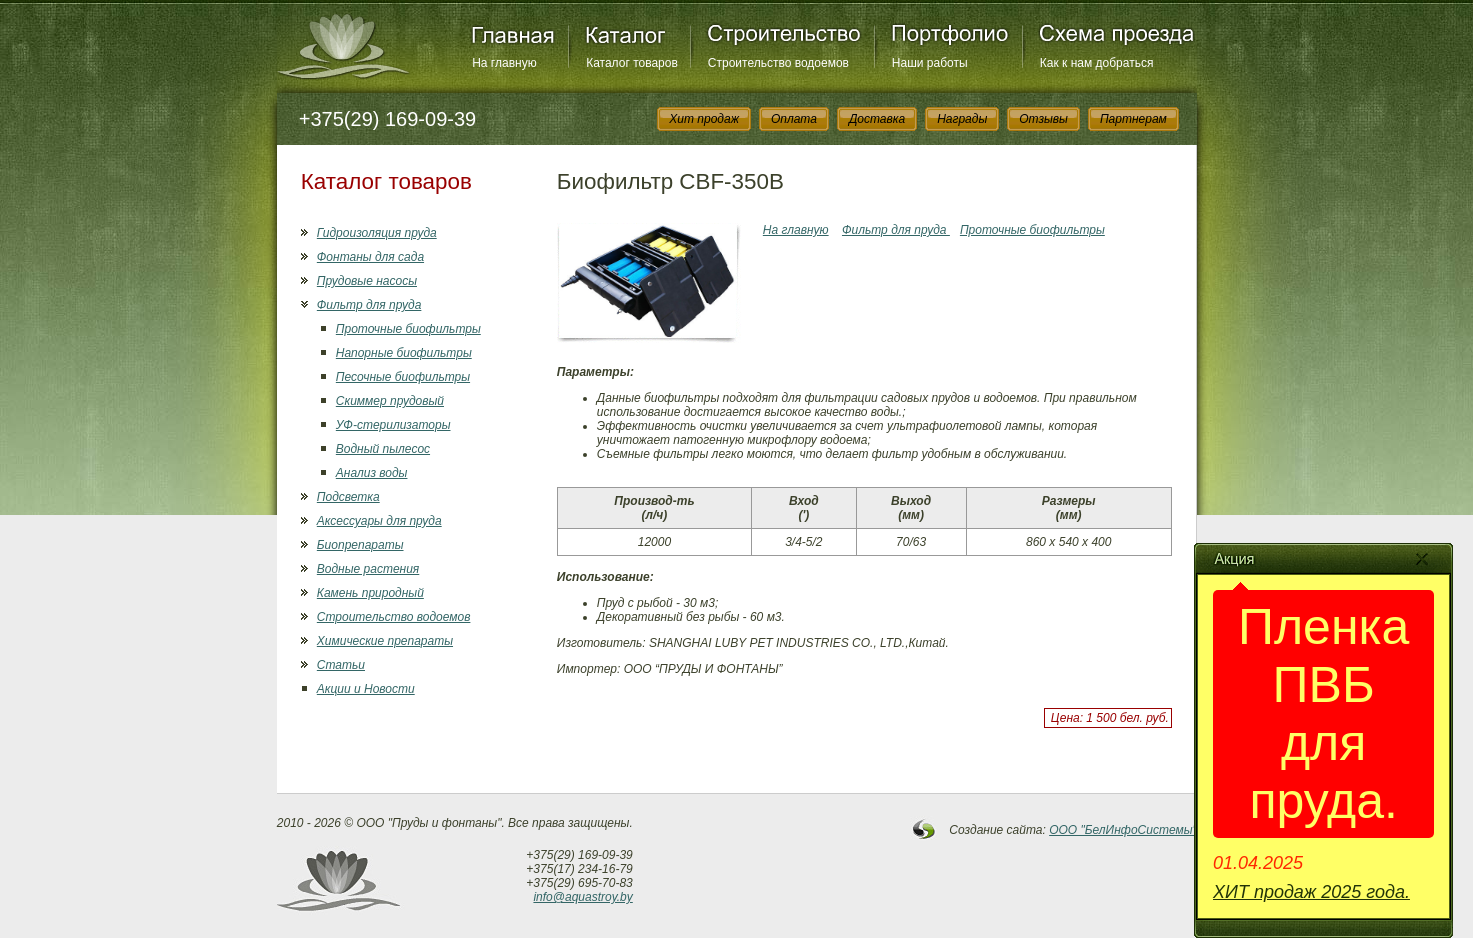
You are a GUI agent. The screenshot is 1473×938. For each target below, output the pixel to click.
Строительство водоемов (778, 63)
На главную (504, 63)
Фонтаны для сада (370, 257)
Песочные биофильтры (403, 377)
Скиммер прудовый (390, 401)
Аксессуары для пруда (379, 521)
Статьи (341, 665)
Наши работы (930, 63)
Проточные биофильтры (408, 329)
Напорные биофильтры (404, 353)
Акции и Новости (366, 689)
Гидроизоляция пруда (377, 233)
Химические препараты (385, 641)
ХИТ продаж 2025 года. (1311, 892)
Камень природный (370, 593)
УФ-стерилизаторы (393, 425)
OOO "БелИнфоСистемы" (1123, 830)
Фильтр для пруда (369, 305)
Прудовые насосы (367, 281)
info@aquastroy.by (582, 897)
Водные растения (368, 569)
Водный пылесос (383, 449)
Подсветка (348, 497)
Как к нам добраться (1097, 63)
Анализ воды (372, 473)
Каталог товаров (632, 63)
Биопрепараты (360, 545)
